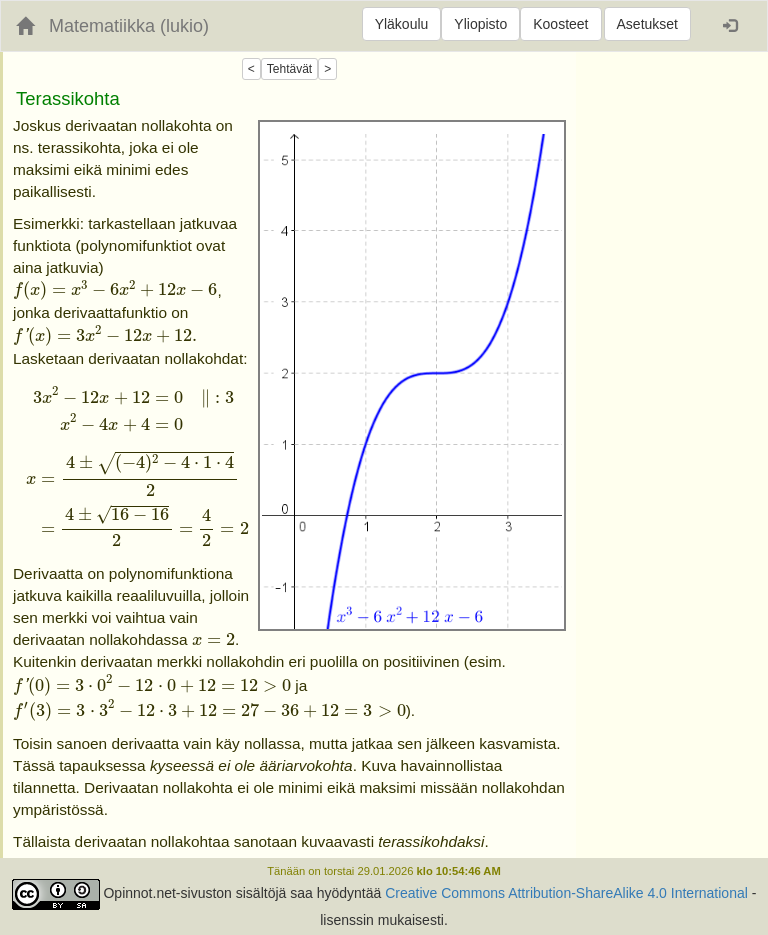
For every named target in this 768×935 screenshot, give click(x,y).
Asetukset (647, 24)
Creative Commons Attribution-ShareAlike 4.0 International (566, 893)
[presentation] (115, 291)
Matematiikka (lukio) (129, 26)
